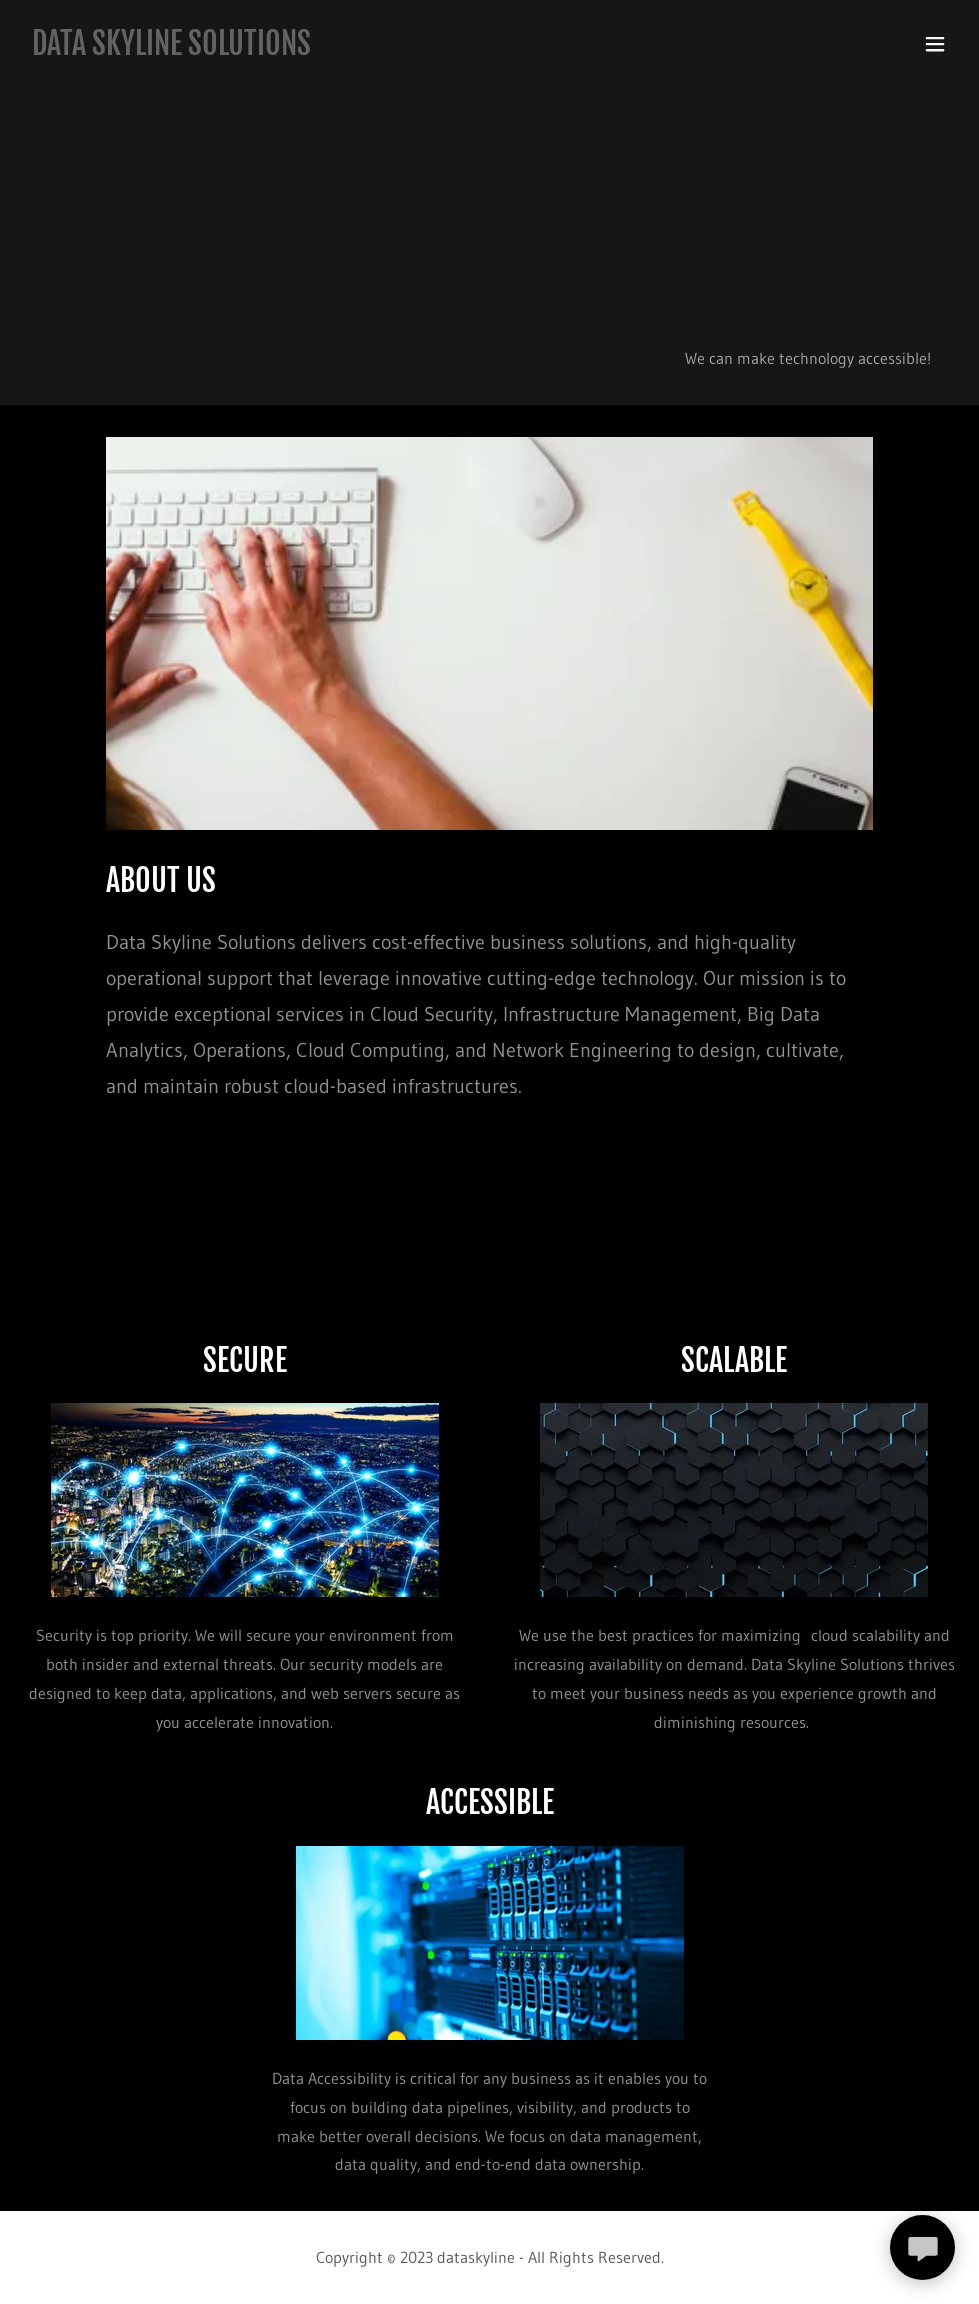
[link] (171, 49)
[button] (935, 44)
